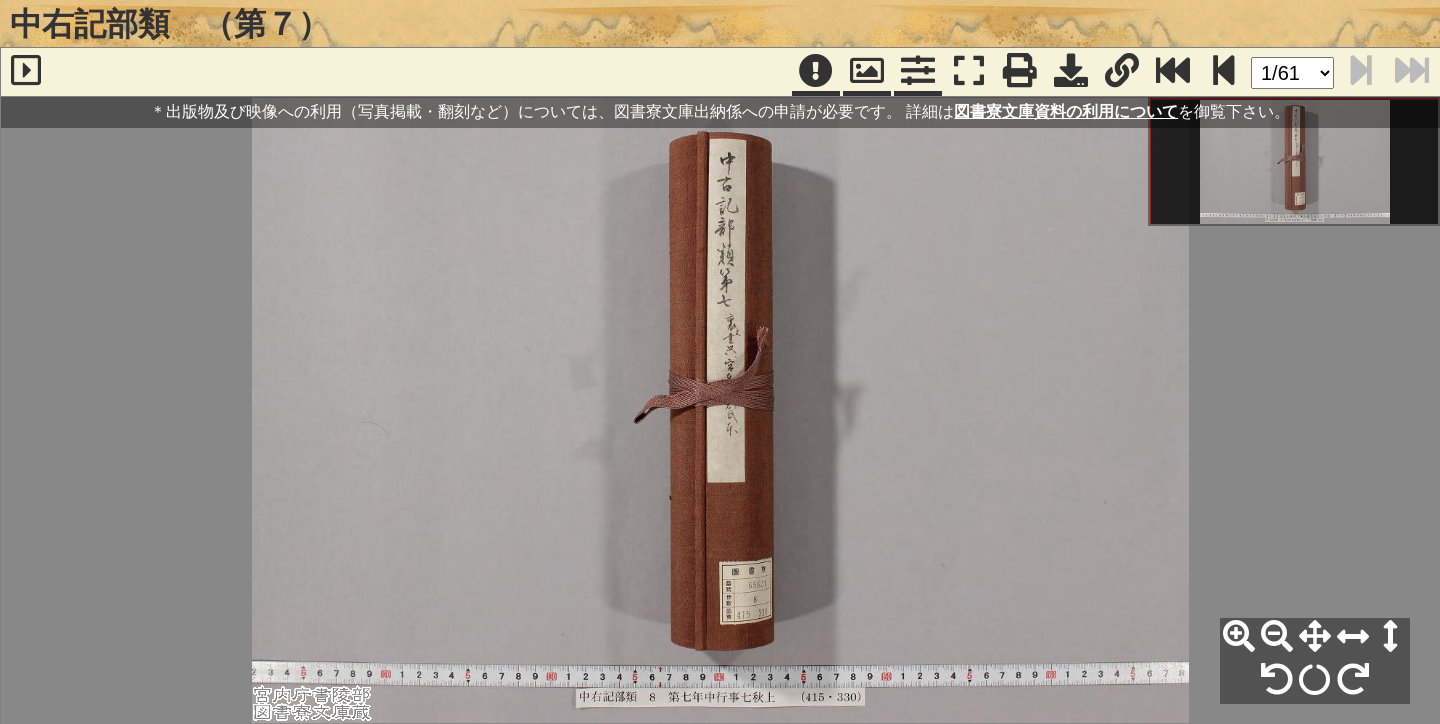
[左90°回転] (1277, 680)
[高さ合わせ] (1391, 637)
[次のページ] (1224, 72)
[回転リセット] (1315, 680)
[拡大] (1239, 637)
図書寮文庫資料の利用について (1066, 111)
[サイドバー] (26, 72)
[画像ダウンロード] (1071, 72)
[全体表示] (1315, 637)
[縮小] (1277, 637)
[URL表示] (1122, 72)
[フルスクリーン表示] (969, 72)
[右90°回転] (1353, 680)
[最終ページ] (1173, 72)
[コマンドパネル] (918, 72)
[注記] (816, 72)
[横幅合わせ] (1353, 637)
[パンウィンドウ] (867, 72)
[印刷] (1020, 72)
